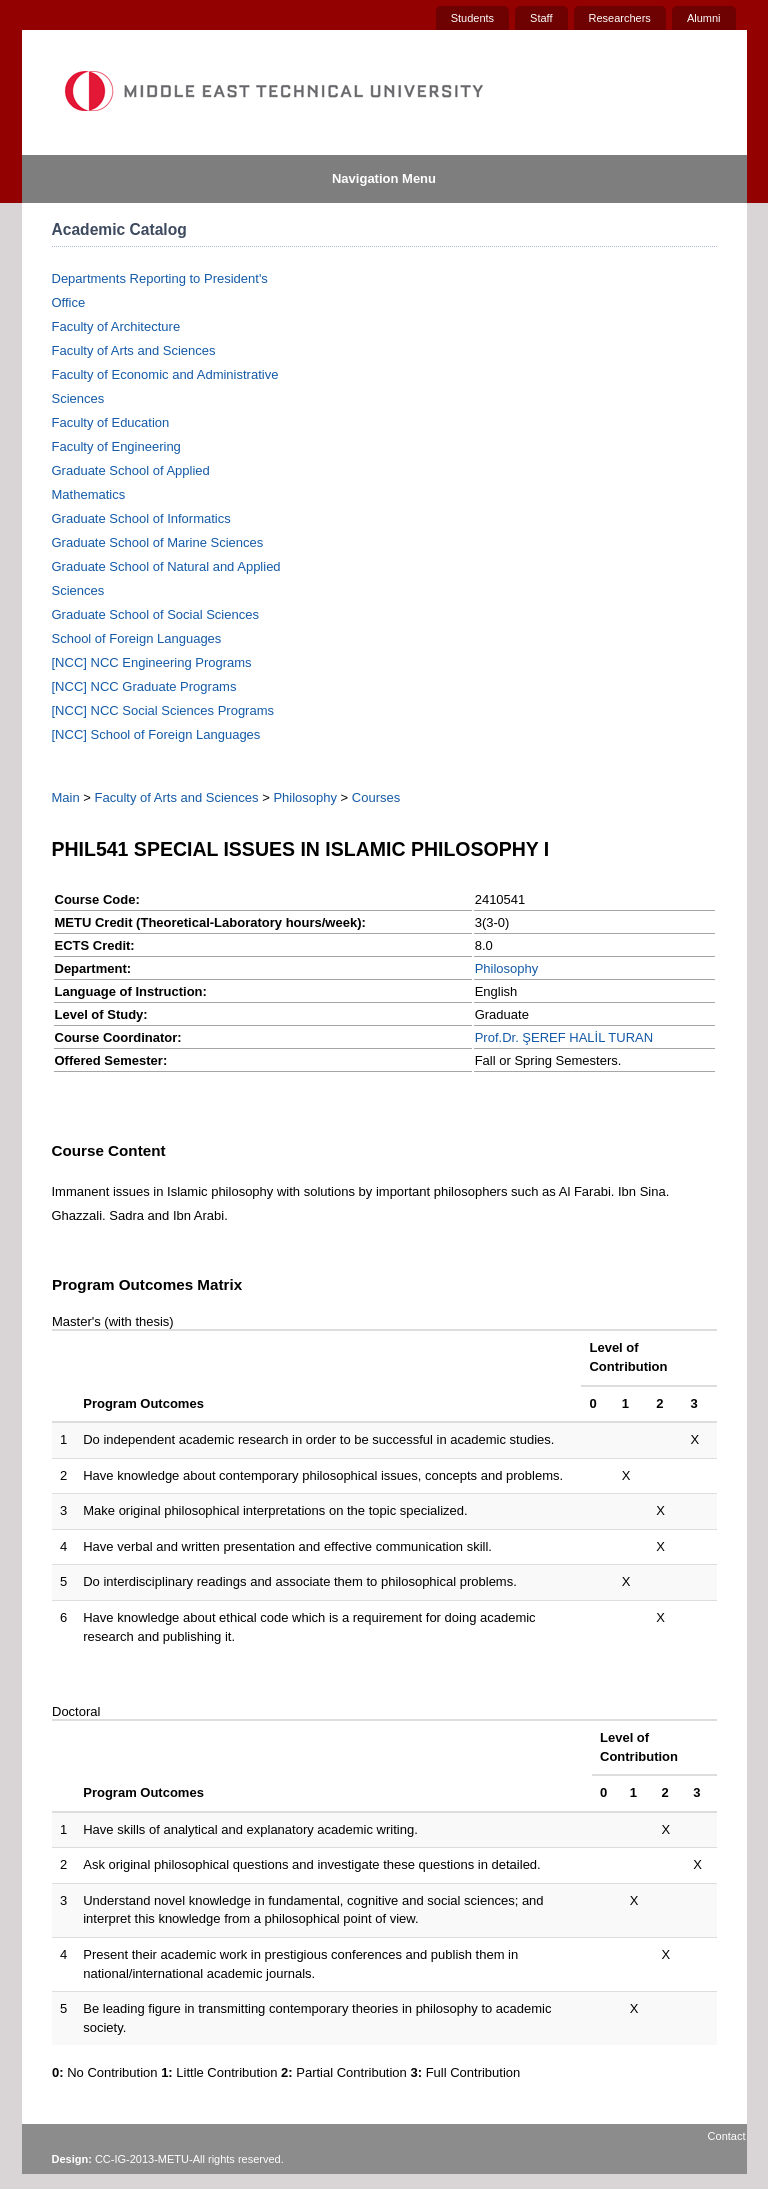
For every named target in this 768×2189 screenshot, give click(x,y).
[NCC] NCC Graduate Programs (144, 686)
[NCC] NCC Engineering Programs (152, 662)
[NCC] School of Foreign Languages (156, 734)
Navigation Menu (384, 178)
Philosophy (305, 797)
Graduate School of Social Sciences (155, 614)
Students (472, 18)
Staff (541, 18)
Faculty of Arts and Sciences (134, 350)
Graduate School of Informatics (141, 518)
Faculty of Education (111, 422)
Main (66, 797)
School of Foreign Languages (137, 638)
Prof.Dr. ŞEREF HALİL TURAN (564, 1037)
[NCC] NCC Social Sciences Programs (163, 710)
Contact (727, 2136)
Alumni (704, 18)
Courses (376, 797)
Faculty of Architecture (116, 326)
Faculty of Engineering (116, 446)
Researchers (620, 18)
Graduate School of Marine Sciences (158, 542)
